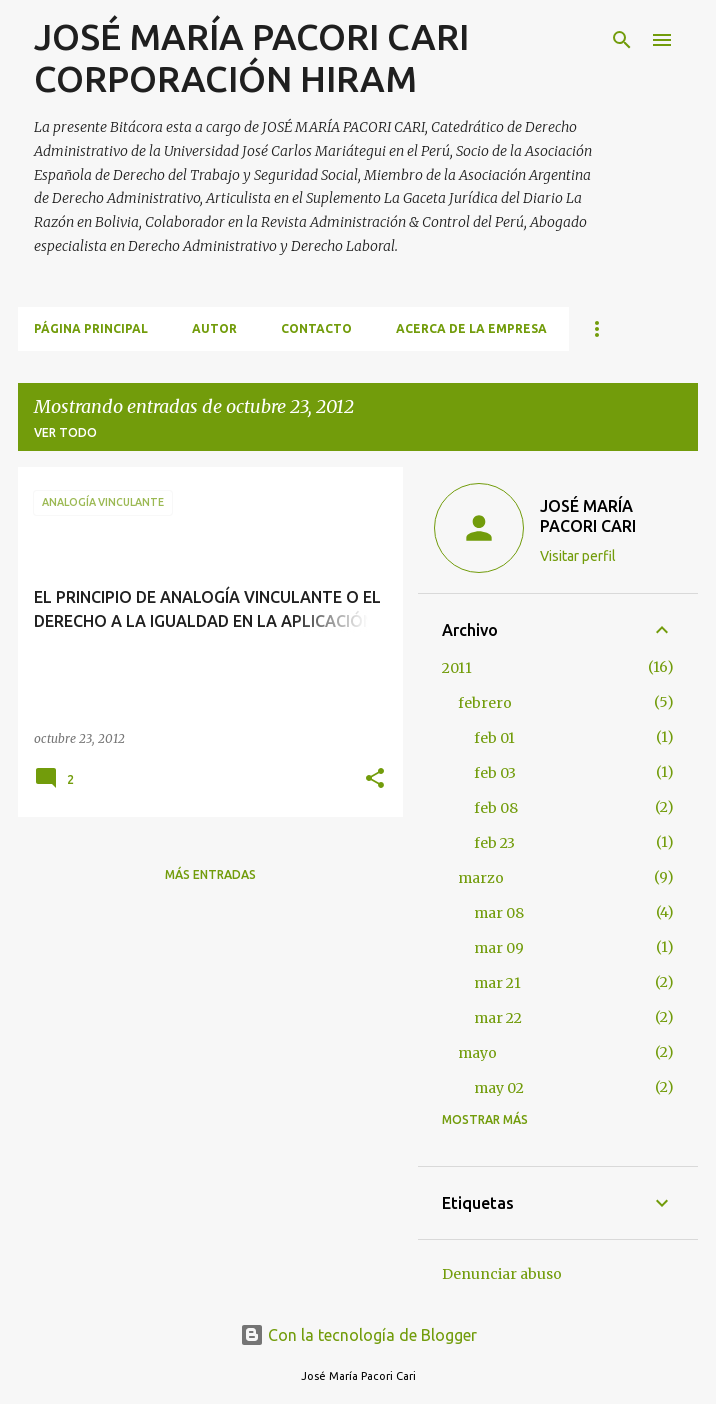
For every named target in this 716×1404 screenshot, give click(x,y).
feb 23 (494, 843)
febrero (485, 703)
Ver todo (65, 432)
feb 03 (495, 773)
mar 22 (498, 1018)
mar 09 (499, 948)
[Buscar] (622, 40)
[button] (375, 779)
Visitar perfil (578, 556)
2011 (457, 668)
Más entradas (210, 874)
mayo (477, 1053)
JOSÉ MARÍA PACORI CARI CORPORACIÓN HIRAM (251, 57)
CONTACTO (316, 328)
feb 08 (496, 808)
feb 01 (494, 738)
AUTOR (214, 328)
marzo (481, 878)
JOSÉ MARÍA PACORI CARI (588, 516)
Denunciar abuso (502, 1274)
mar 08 (499, 913)
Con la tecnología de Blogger (358, 1335)
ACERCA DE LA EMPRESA (471, 328)
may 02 (499, 1088)
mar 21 (497, 983)
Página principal (91, 328)
